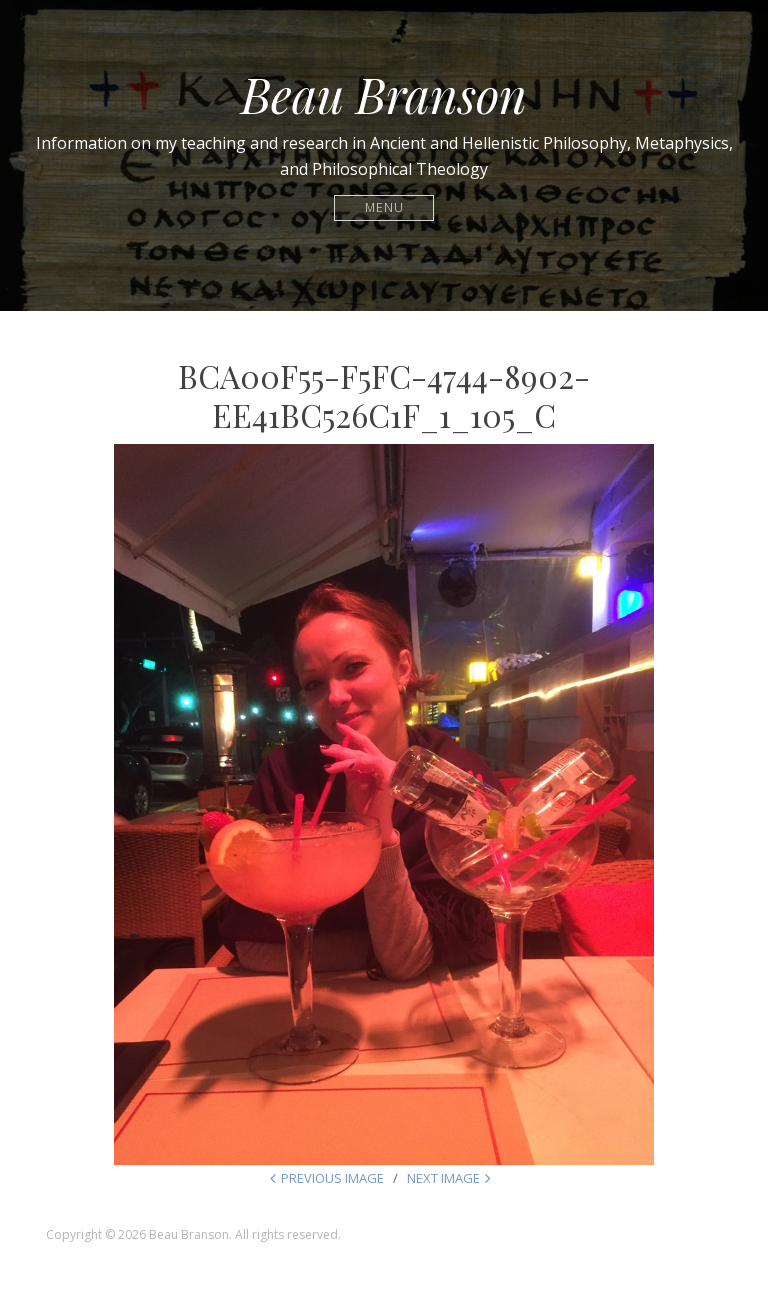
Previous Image (332, 1178)
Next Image (443, 1178)
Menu (384, 207)
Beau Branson (384, 94)
